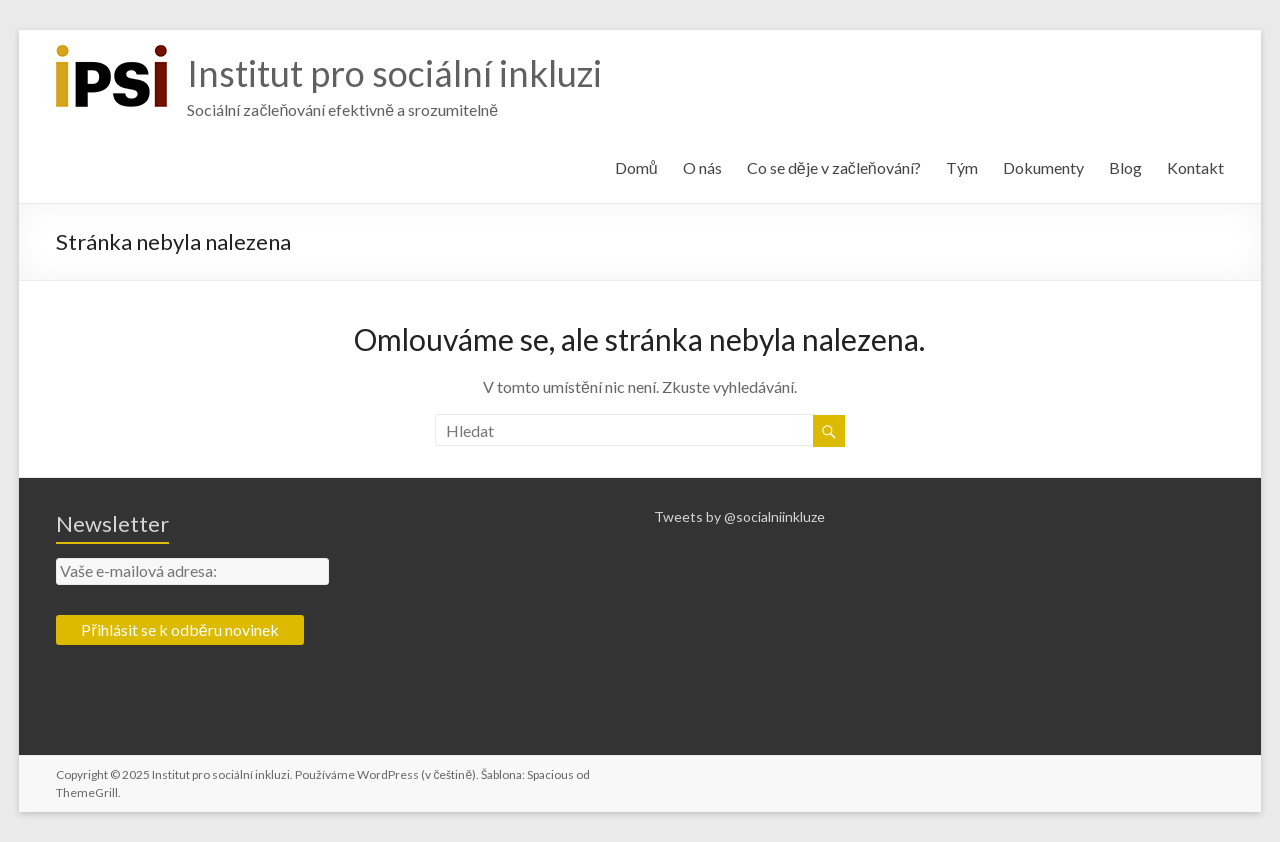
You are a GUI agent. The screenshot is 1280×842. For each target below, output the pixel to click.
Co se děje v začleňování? (834, 167)
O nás (702, 167)
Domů (636, 167)
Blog (1125, 167)
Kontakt (1195, 167)
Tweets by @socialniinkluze (739, 516)
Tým (962, 167)
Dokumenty (1043, 167)
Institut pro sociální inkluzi (394, 73)
